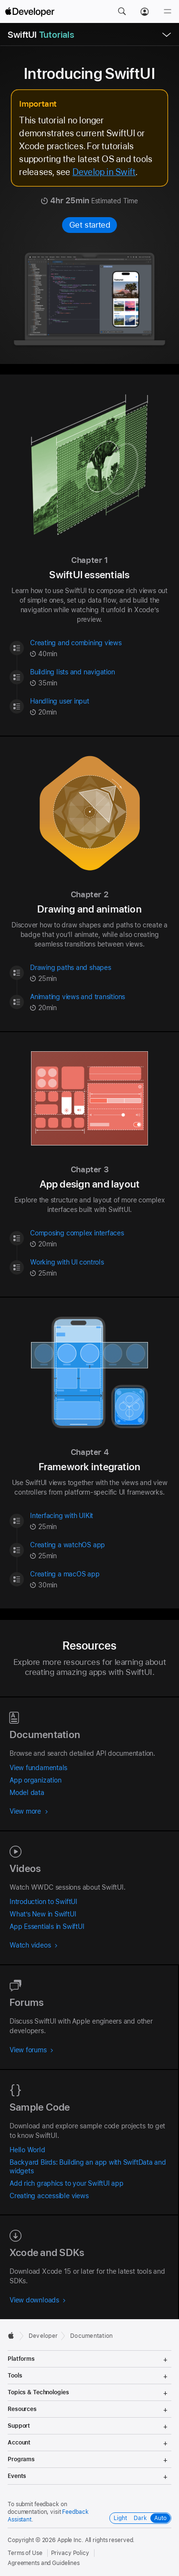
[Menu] (167, 11)
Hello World (27, 2150)
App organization (35, 1780)
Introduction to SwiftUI (43, 1901)
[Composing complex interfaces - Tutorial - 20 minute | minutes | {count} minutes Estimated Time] (99, 1238)
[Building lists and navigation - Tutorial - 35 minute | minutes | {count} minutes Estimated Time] (99, 677)
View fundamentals (38, 1768)
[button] (121, 11)
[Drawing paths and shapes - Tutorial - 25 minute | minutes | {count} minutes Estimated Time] (99, 973)
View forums (32, 2050)
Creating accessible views (49, 2196)
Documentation (91, 2336)
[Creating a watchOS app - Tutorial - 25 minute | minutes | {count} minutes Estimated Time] (99, 1550)
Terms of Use (25, 2553)
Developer (43, 2336)
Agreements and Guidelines (44, 2563)
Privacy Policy (70, 2553)
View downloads (38, 2300)
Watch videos (34, 1945)
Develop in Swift (104, 171)
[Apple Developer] (29, 11)
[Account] (144, 11)
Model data (27, 1792)
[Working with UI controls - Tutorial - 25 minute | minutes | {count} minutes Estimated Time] (99, 1267)
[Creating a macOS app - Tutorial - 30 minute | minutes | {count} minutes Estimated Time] (99, 1579)
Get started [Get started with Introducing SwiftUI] (89, 225)
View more (29, 1811)
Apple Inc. (70, 2540)
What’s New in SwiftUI (43, 1914)
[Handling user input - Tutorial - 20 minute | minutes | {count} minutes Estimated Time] (99, 706)
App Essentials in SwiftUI (47, 1926)
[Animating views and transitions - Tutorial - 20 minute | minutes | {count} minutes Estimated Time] (99, 1002)
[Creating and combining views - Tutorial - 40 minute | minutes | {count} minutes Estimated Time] (99, 648)
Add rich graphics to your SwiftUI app (67, 2183)
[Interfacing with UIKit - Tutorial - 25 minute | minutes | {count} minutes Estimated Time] (99, 1521)
